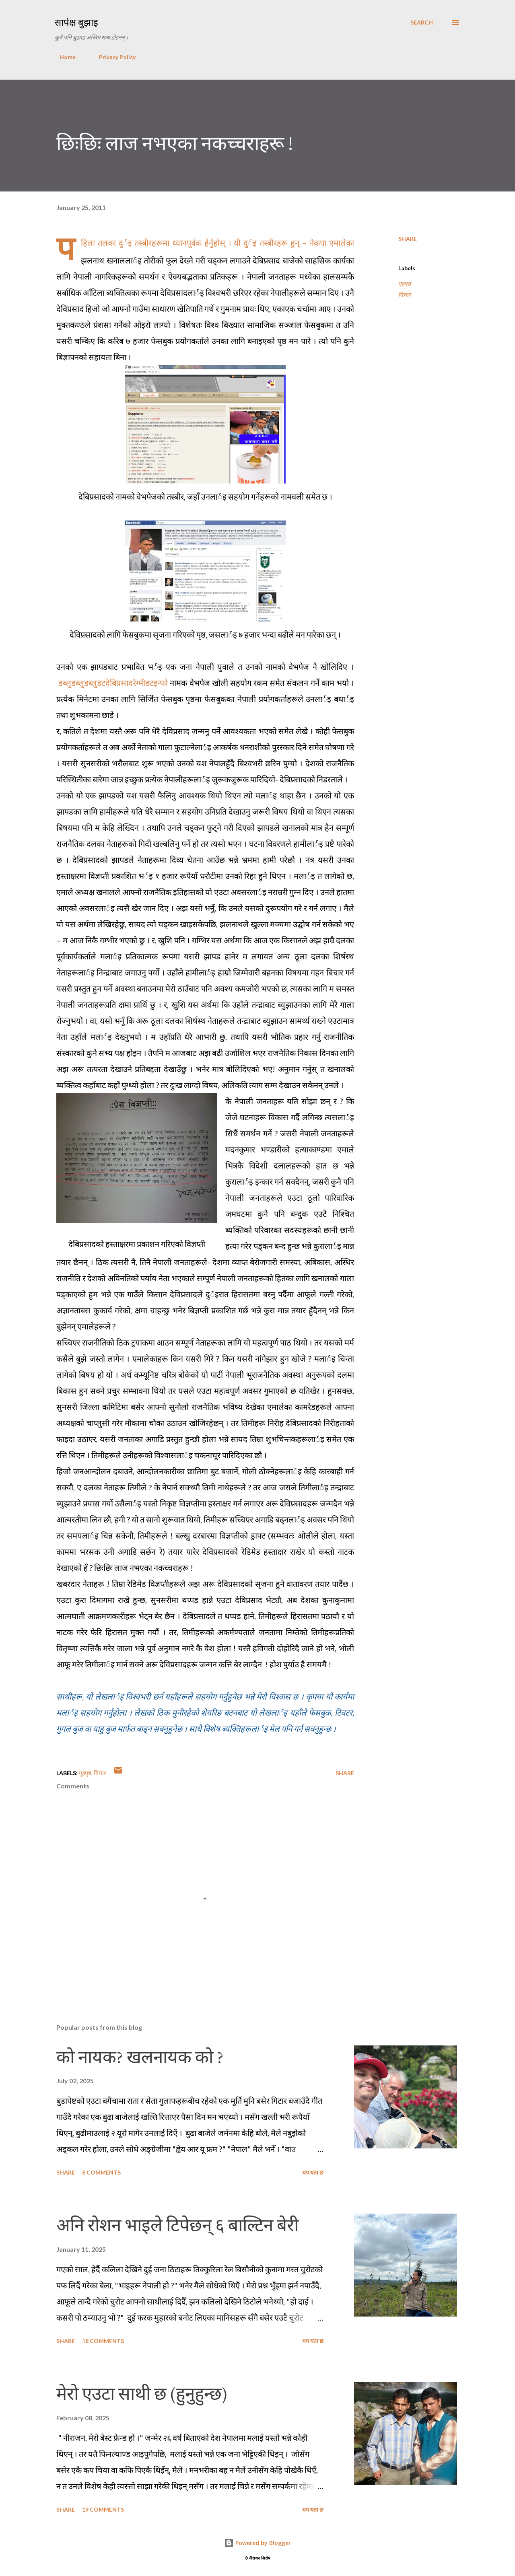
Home (63, 56)
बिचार (404, 294)
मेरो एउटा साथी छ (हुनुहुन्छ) (141, 2393)
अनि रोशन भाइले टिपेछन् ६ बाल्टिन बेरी (177, 2225)
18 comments (103, 2340)
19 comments (103, 2509)
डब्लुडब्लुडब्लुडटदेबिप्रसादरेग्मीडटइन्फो (113, 682)
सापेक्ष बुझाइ (76, 22)
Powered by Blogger (257, 2543)
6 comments (101, 2172)
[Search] (421, 22)
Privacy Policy (112, 56)
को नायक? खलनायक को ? (140, 2056)
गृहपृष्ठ (404, 283)
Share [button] (407, 238)
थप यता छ (312, 2172)
